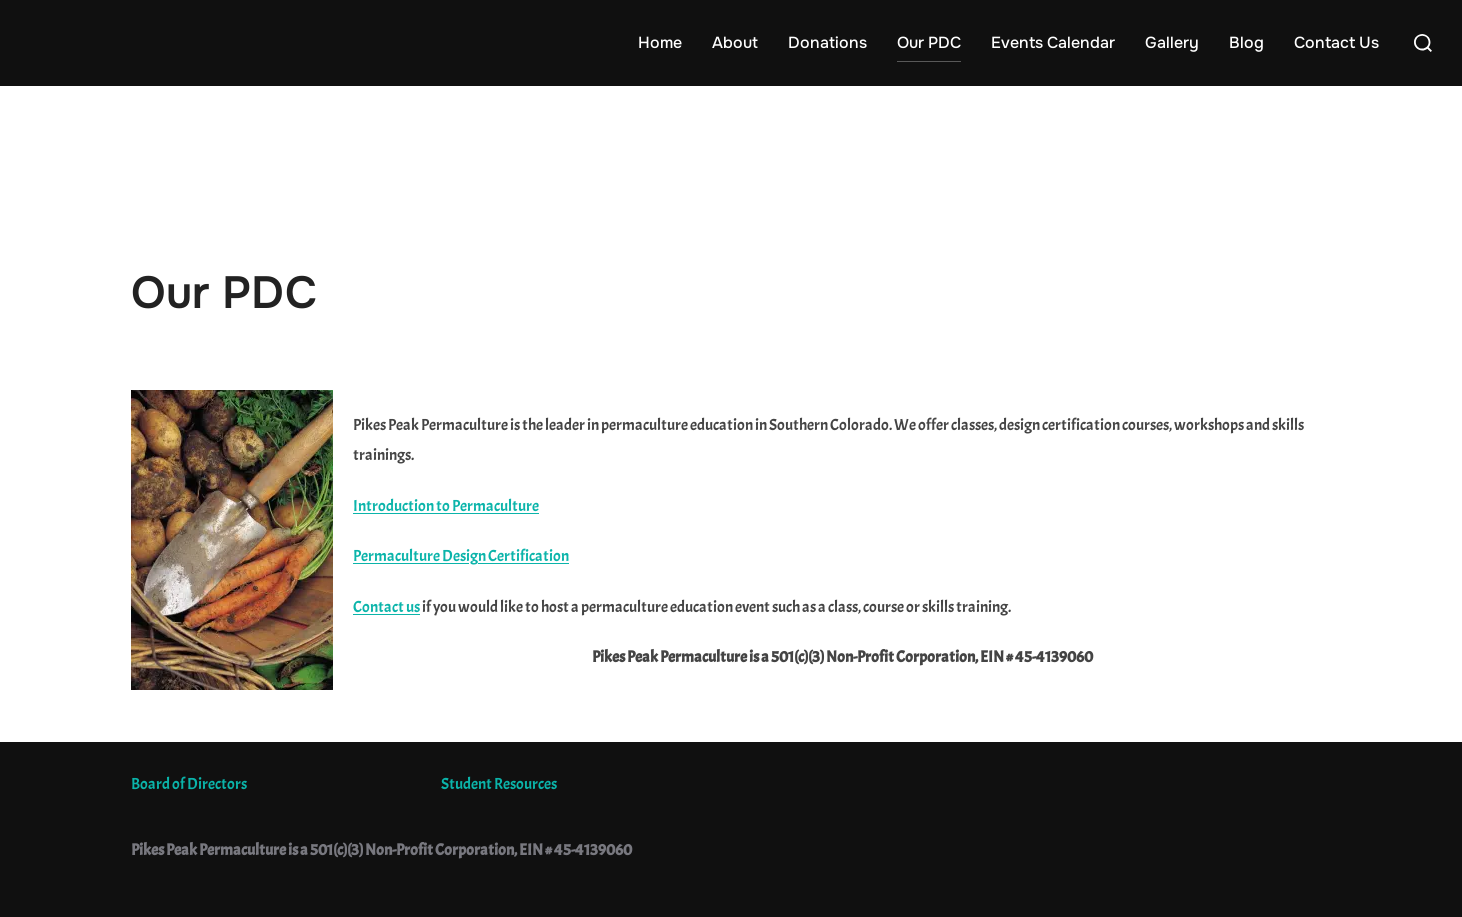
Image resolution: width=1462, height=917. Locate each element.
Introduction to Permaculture (446, 506)
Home (660, 42)
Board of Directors (189, 784)
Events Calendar (1053, 42)
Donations (827, 42)
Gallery (1172, 42)
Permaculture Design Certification (461, 556)
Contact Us (1336, 42)
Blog (1246, 42)
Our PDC (929, 42)
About (735, 42)
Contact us (386, 607)
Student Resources (499, 784)
